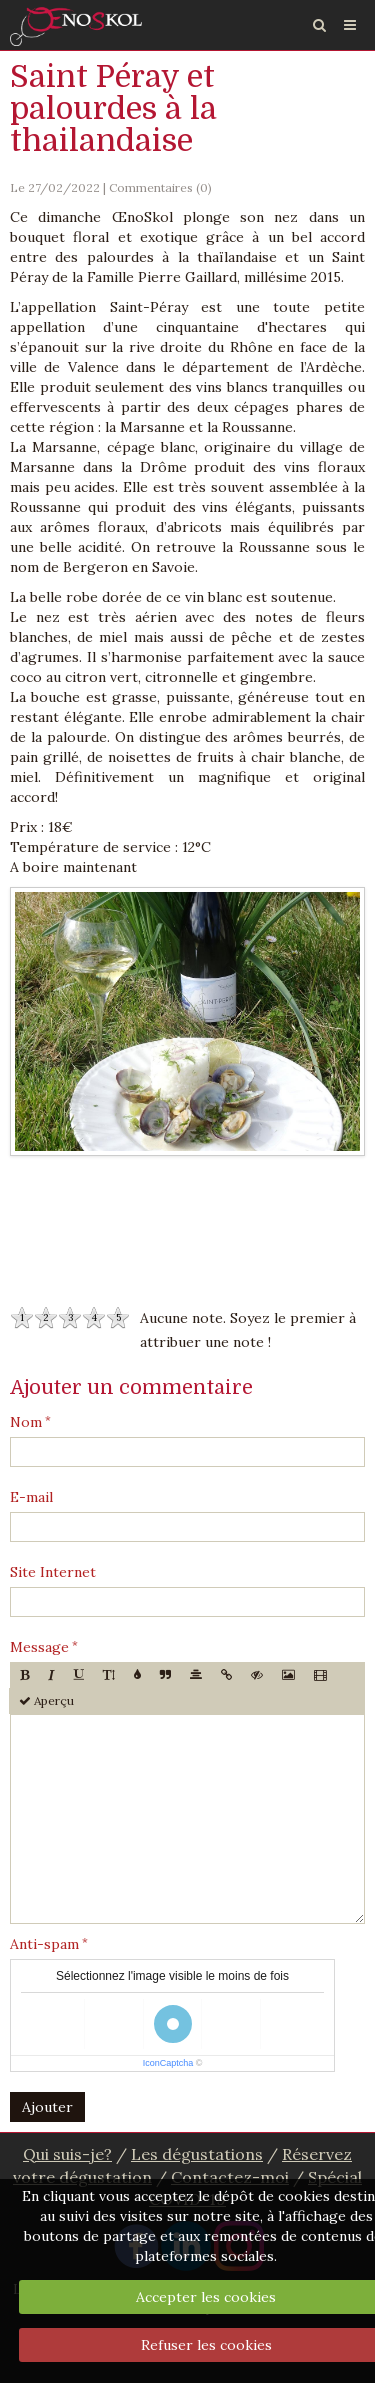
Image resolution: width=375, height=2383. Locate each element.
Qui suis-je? (67, 2154)
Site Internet (53, 1572)
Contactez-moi (230, 2177)
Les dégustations (197, 2154)
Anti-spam (44, 1944)
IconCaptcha (168, 2063)
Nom (26, 1422)
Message (39, 1647)
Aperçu (46, 1700)
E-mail (31, 1497)
